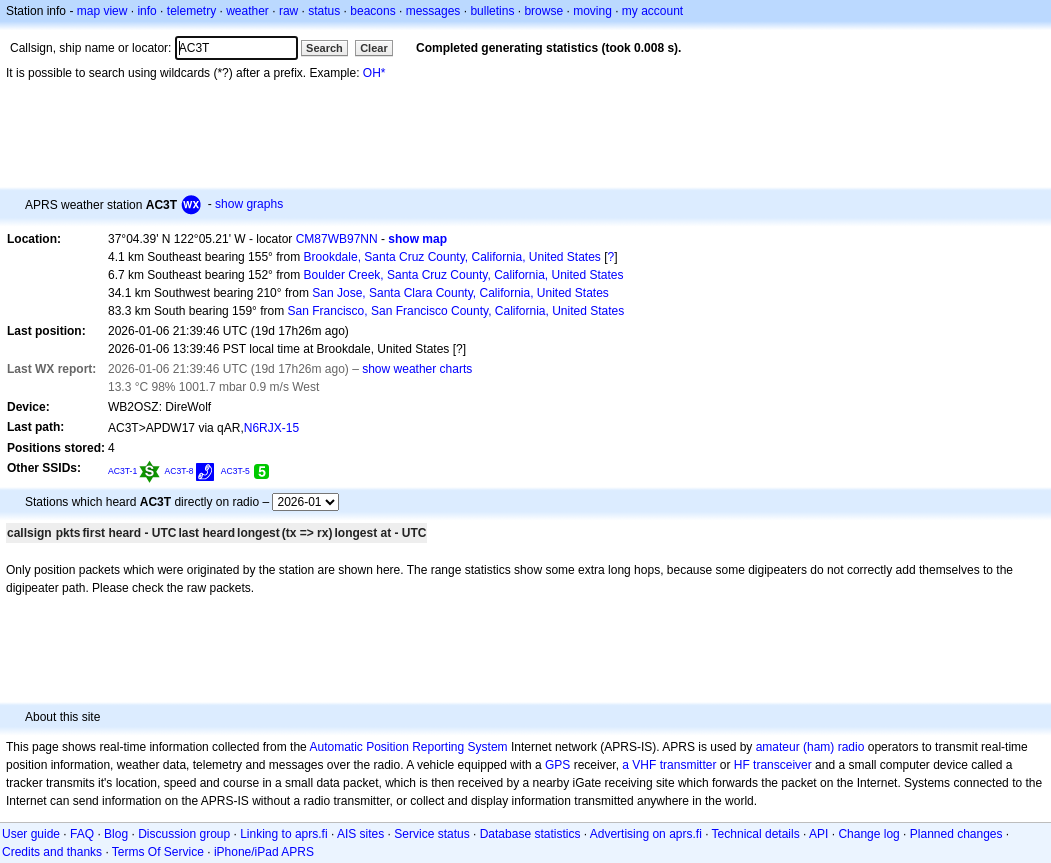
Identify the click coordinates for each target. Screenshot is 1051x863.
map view (102, 11)
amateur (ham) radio (810, 747)
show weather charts (417, 369)
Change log (868, 834)
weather (247, 11)
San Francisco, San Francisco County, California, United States (456, 311)
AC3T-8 (179, 471)
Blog (116, 834)
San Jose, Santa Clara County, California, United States (460, 293)
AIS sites (360, 834)
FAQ (82, 834)
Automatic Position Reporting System (408, 747)
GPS (557, 765)
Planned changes (956, 834)
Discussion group (184, 834)
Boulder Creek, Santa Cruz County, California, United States (464, 275)
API (818, 834)
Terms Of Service (158, 852)
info (146, 11)
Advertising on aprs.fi (646, 834)
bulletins (492, 11)
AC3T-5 (235, 471)
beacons (372, 11)
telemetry (191, 11)
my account (652, 11)
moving (592, 11)
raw (288, 11)
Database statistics (530, 834)
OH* (374, 73)
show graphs (249, 204)
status (324, 11)
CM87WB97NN (337, 239)
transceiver (782, 765)
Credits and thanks (52, 852)
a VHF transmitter (669, 765)
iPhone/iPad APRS (264, 852)
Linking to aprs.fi (283, 834)
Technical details (756, 834)
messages (433, 11)
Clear (374, 48)
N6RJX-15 (271, 428)
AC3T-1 (122, 471)
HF (742, 765)
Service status (431, 834)
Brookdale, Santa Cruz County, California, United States (452, 257)
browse (543, 11)
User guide (31, 834)
